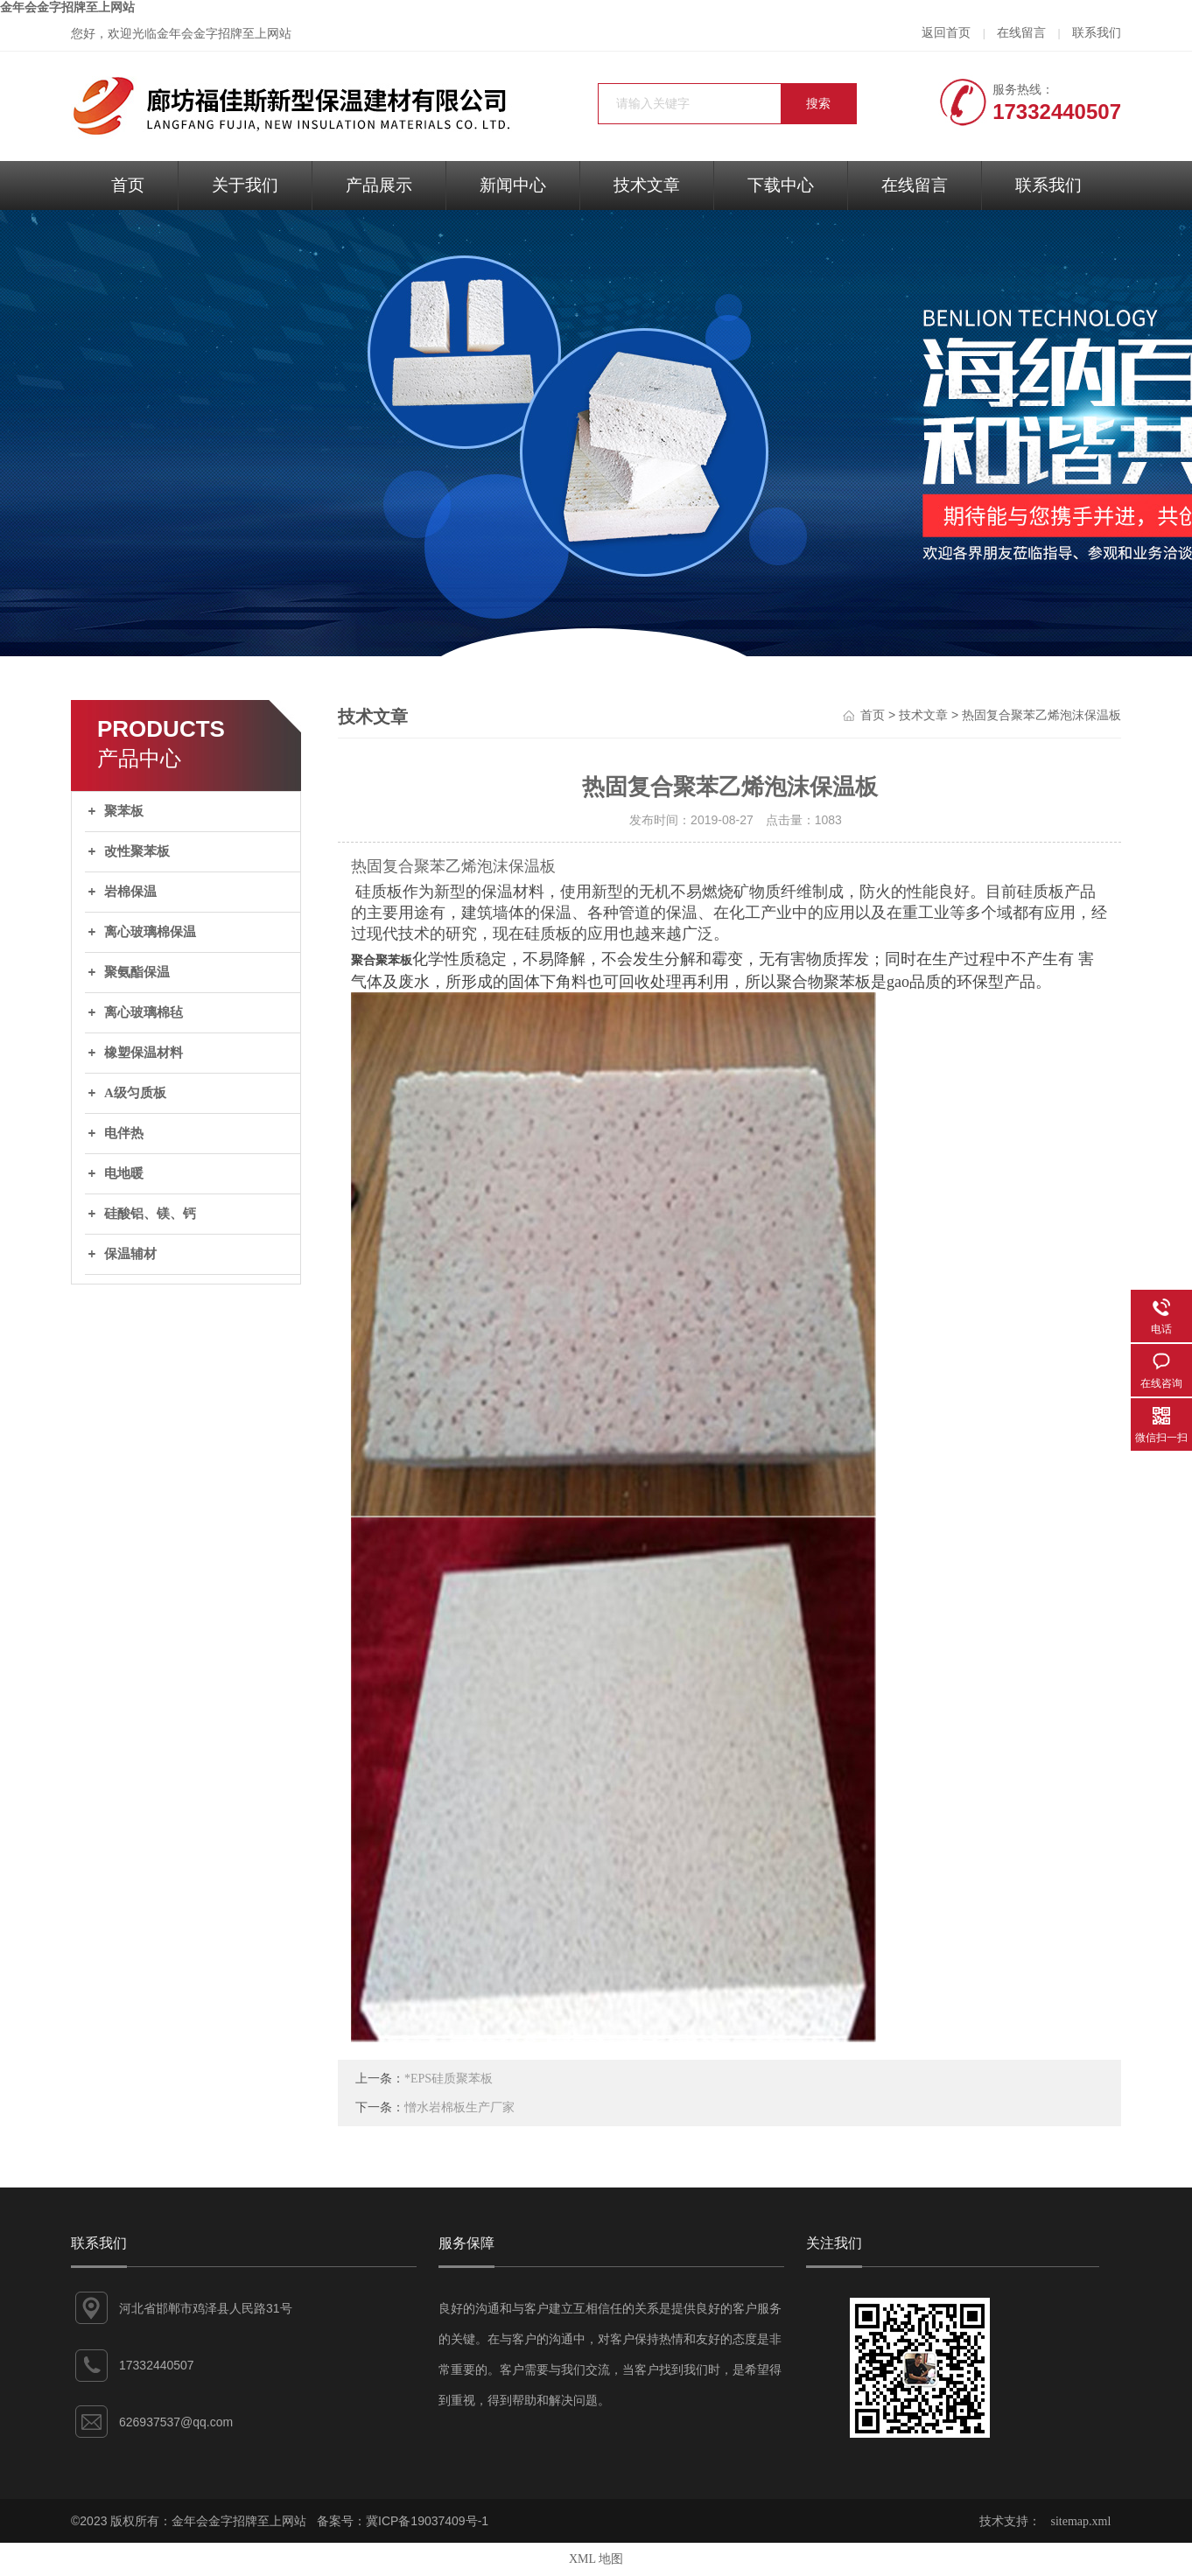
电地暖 (124, 1173)
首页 (127, 185)
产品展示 (379, 185)
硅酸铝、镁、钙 (150, 1214)
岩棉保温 (130, 892)
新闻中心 (513, 185)
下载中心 (780, 185)
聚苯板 (124, 811)
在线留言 (1021, 32)
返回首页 (946, 32)
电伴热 (124, 1133)
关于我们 (245, 185)
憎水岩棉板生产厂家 (459, 2107)
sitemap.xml (1081, 2521)
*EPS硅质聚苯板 (448, 2078)
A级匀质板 (135, 1093)
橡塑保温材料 (143, 1053)
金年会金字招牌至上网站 (67, 7)
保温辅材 (130, 1254)
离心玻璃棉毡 (143, 1012)
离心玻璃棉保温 (150, 932)
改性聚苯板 (137, 851)
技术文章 (647, 185)
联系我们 (1096, 32)
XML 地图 (596, 2559)
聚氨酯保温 (137, 972)
